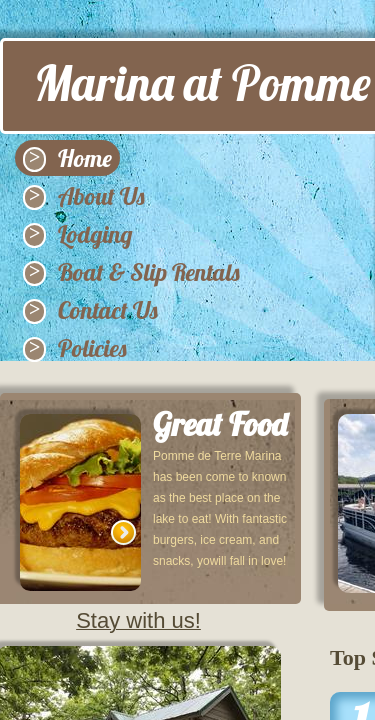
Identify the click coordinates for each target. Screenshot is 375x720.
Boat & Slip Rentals (149, 272)
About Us (101, 196)
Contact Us (108, 310)
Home (85, 158)
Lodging (95, 234)
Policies (92, 348)
